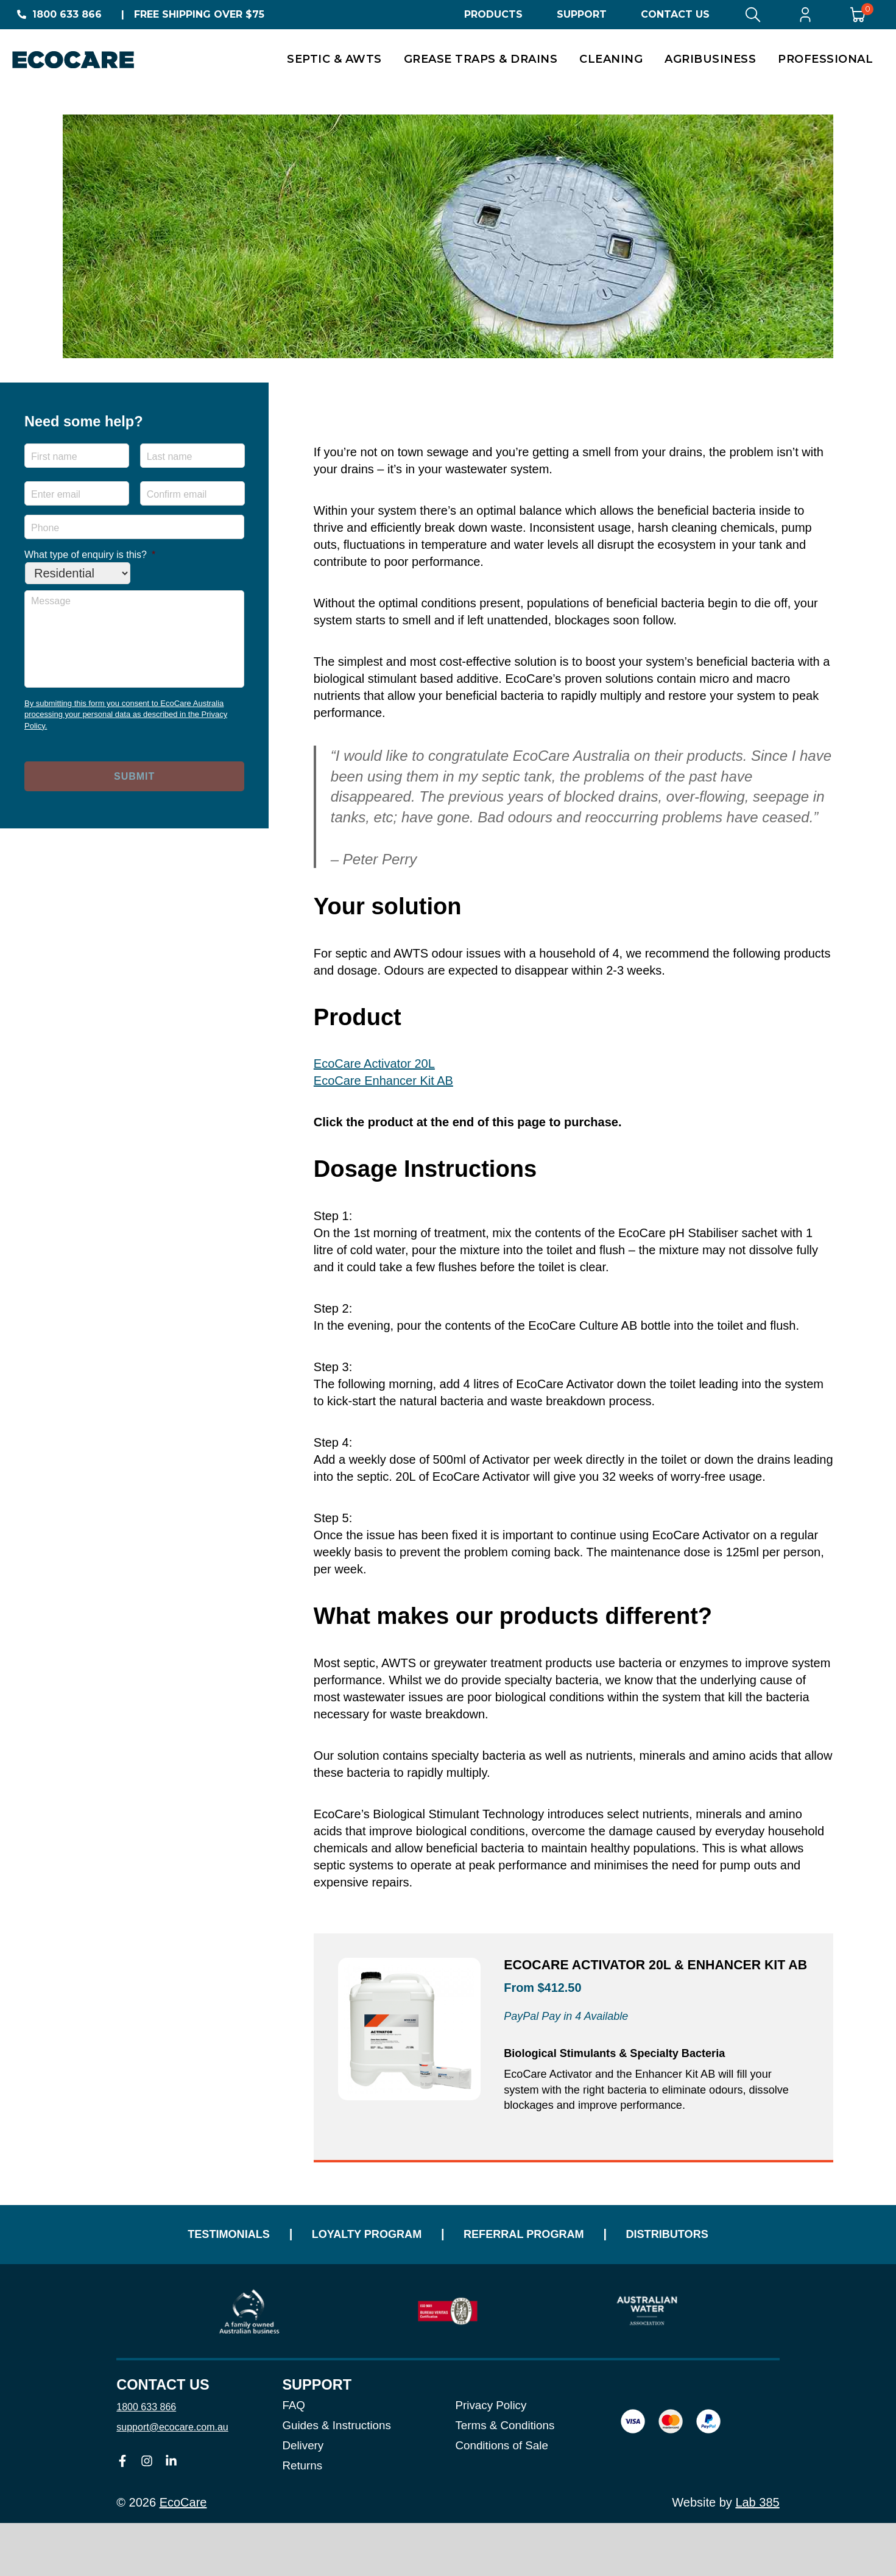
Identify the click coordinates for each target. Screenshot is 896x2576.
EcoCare (183, 2555)
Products (493, 14)
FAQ (293, 2458)
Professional (825, 59)
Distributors (709, 2278)
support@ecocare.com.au (172, 2480)
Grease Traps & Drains (481, 59)
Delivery (302, 2498)
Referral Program (538, 2278)
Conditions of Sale (501, 2498)
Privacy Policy (490, 2458)
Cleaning (611, 59)
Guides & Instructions (336, 2478)
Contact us (162, 2438)
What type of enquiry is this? (89, 554)
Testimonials (186, 2278)
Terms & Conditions (504, 2478)
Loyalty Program (351, 2278)
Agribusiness (710, 59)
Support (582, 14)
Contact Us (675, 14)
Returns (302, 2518)
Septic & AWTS (334, 59)
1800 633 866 (67, 14)
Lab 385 (757, 2555)
